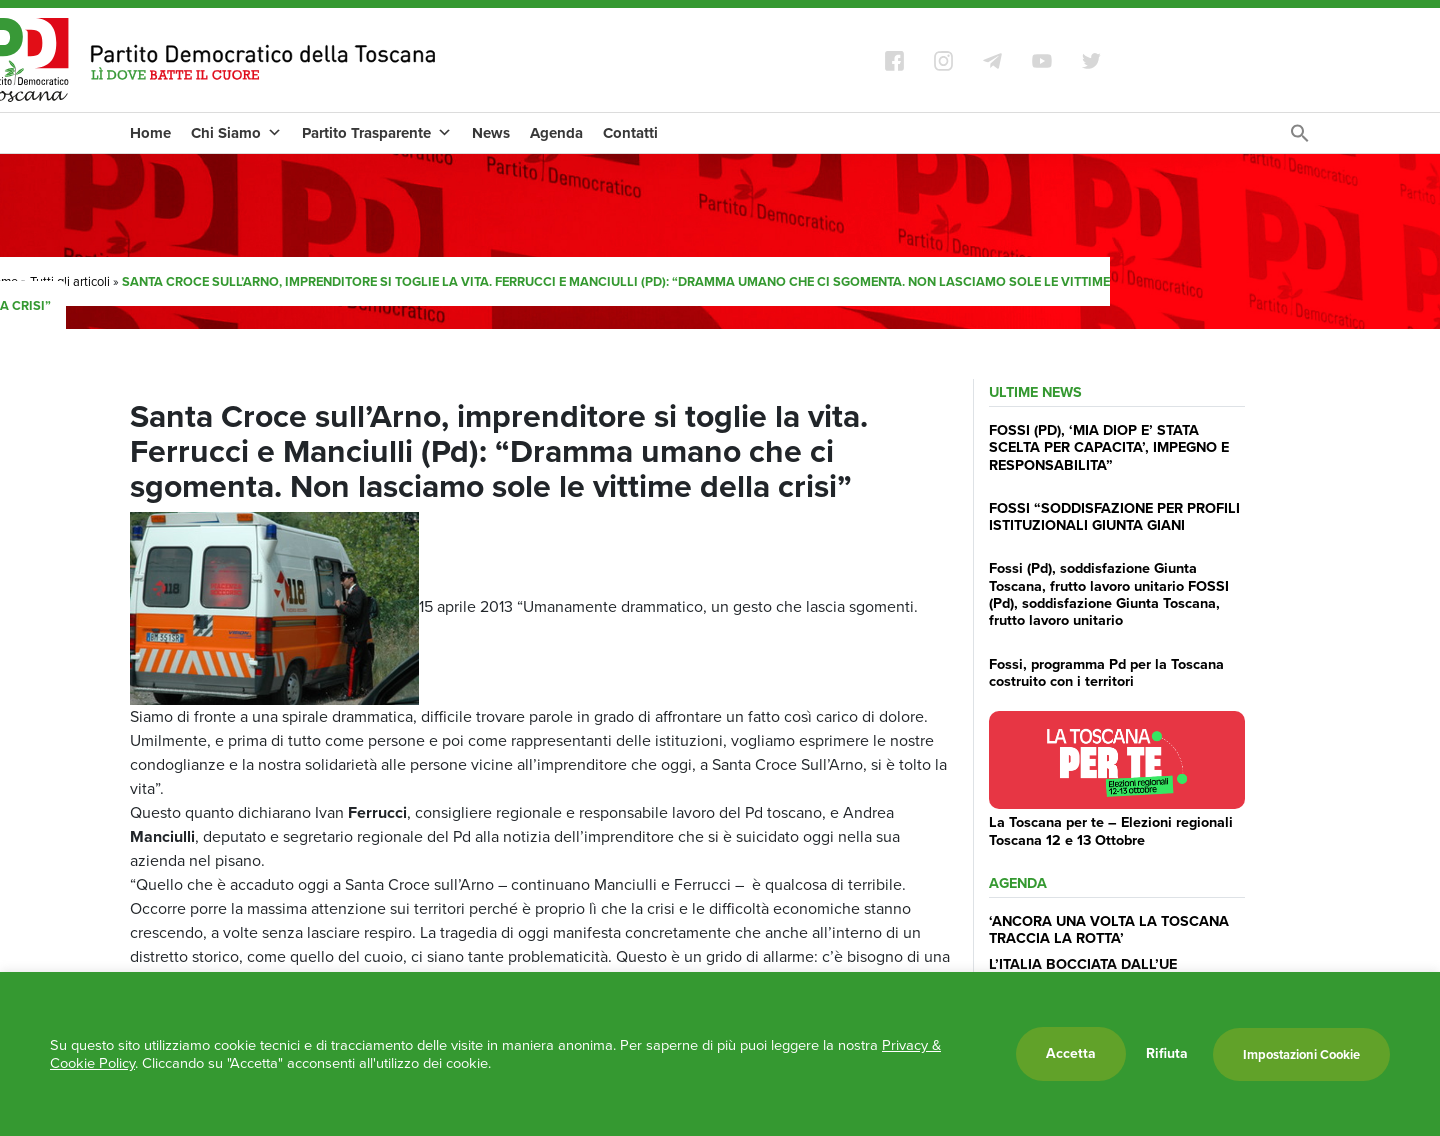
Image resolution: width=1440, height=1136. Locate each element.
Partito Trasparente (377, 133)
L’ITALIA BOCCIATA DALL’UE (1083, 964)
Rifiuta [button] (1167, 1054)
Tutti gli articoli (70, 281)
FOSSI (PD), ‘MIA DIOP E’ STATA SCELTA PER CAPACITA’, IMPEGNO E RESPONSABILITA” (1109, 447)
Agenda (556, 133)
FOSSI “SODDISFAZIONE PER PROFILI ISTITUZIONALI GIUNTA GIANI (1114, 516)
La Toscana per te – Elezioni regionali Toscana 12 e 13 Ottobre (1111, 830)
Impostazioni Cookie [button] (1301, 1054)
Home (150, 133)
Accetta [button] (1071, 1053)
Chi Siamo (236, 133)
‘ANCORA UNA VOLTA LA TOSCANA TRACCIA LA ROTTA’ (1109, 929)
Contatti (630, 133)
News (491, 133)
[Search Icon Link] (1300, 138)
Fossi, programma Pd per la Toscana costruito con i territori (1106, 672)
